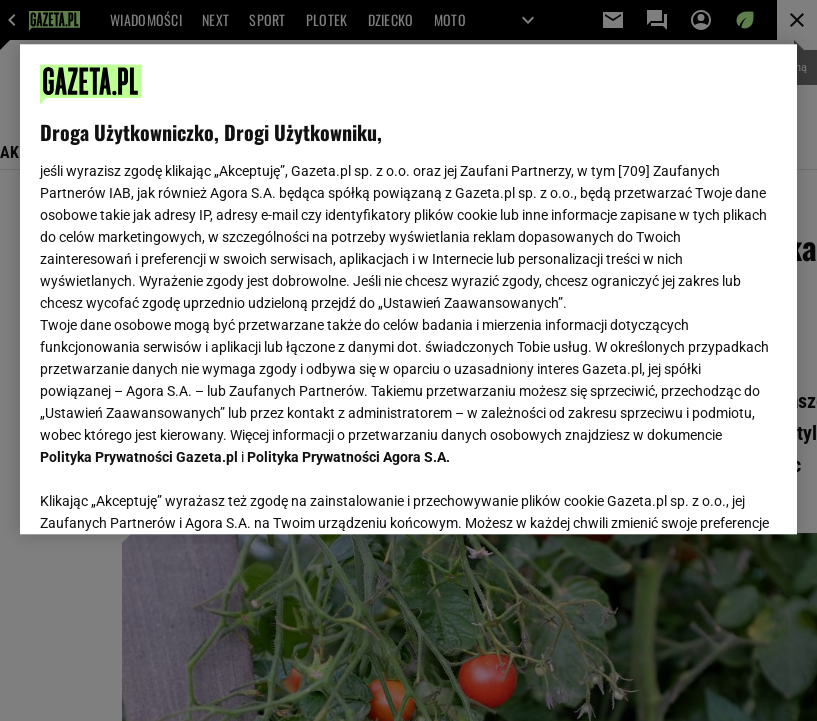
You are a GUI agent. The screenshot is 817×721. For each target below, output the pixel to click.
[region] (408, 289)
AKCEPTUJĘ (708, 495)
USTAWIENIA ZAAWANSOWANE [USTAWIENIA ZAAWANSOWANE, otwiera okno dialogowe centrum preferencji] (171, 494)
